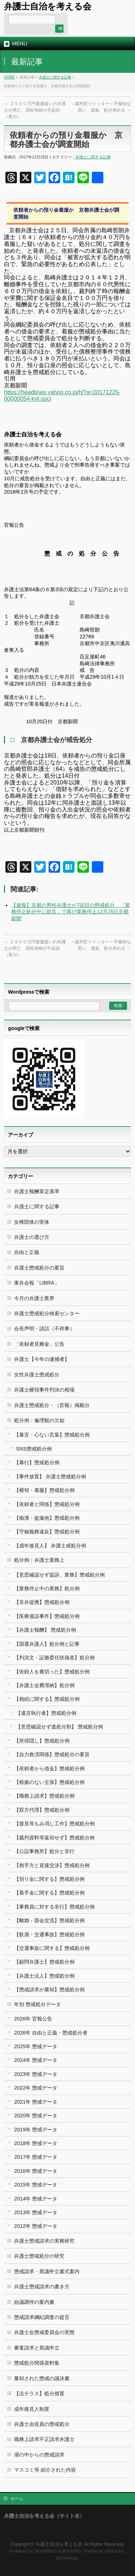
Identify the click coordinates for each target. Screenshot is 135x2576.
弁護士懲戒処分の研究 (39, 2256)
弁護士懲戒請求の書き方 (41, 2286)
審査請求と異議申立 (36, 2348)
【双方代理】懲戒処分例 (41, 1810)
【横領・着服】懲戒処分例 (44, 1490)
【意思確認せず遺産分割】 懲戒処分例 (59, 1727)
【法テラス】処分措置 (39, 2393)
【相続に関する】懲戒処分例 (47, 1699)
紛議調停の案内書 (34, 2302)
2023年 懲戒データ (35, 2074)
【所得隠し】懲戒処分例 (41, 1741)
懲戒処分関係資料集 (36, 2363)
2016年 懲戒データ (35, 2171)
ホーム (16, 2498)
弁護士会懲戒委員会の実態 (44, 2332)
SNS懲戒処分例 (34, 1449)
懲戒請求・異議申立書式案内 (47, 2271)
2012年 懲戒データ (35, 2226)
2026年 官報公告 (33, 2019)
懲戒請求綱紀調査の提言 (41, 2317)
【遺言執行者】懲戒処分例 (46, 1713)
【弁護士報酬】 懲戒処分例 (45, 1630)
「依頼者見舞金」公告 (39, 1344)
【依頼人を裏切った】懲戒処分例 (52, 1671)
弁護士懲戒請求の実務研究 (44, 2241)
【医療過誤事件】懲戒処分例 (47, 1616)
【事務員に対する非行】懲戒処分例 (54, 1907)
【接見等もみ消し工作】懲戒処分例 (54, 1823)
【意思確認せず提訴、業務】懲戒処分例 (59, 1575)
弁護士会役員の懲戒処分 (41, 2424)
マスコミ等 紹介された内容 (45, 2470)
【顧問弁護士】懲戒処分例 (44, 1962)
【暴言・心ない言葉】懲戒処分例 (52, 1435)
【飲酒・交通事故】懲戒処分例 (49, 1934)
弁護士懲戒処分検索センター (47, 1313)
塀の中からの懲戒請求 (39, 2455)
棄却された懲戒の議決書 (41, 2378)
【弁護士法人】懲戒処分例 (44, 1976)
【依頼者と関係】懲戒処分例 (47, 1504)
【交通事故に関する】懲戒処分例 (52, 1948)
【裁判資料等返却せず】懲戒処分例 (54, 1837)
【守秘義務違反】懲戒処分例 (47, 1531)
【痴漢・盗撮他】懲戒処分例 (47, 1518)
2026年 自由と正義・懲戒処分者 (50, 2033)
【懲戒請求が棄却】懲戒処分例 (49, 1989)
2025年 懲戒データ (35, 2046)
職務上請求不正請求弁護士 (44, 2439)
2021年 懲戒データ (35, 2102)
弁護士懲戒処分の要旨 (39, 1268)
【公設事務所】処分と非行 (44, 1851)
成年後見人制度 (31, 2409)
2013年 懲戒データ (35, 2212)
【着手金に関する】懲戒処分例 (49, 1893)
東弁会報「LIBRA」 (36, 1283)
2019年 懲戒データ (35, 2129)
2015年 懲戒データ (35, 2185)
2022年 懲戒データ (35, 2088)
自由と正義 (26, 1252)
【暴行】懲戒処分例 (36, 1462)
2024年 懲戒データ (35, 2060)
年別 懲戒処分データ (37, 2004)
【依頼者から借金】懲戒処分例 (49, 1768)
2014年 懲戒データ (35, 2199)
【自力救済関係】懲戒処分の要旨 (52, 1754)
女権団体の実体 (31, 1222)
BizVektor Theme (80, 2551)
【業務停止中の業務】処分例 (47, 1588)
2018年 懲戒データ (35, 2143)
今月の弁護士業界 (34, 1298)
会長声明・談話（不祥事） (44, 1328)
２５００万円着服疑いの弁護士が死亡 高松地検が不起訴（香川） (35, 110)
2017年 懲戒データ (35, 2157)
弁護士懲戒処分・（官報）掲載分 (52, 1405)
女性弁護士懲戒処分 (36, 1374)
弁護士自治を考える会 (47, 6)
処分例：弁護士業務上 (39, 1560)
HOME (9, 77)
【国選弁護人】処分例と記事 (47, 1644)
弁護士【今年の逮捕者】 (41, 1359)
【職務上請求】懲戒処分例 (44, 1796)
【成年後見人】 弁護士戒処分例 (50, 1545)
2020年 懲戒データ (35, 2115)
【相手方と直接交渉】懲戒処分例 (52, 1865)
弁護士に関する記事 (55, 77)
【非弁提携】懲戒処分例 (41, 1602)
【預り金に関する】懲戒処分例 (49, 1879)
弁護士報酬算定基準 (36, 1191)
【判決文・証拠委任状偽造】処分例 (54, 1657)
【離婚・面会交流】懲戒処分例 (49, 1920)
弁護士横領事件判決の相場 (44, 1390)
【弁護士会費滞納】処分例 (44, 1685)
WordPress (46, 2551)
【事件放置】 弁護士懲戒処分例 (50, 1476)
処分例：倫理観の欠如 (39, 1420)
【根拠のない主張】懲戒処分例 (49, 1782)
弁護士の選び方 (31, 1237)
